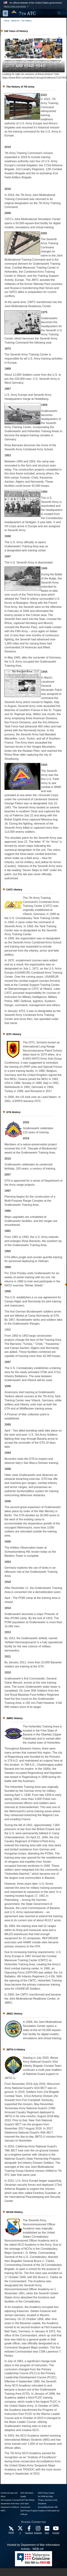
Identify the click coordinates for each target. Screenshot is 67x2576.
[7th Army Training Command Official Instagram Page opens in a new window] (38, 2529)
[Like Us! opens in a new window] (29, 2529)
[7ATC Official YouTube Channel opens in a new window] (55, 2529)
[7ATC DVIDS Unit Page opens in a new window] (11, 2528)
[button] (16, 6)
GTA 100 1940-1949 (26, 66)
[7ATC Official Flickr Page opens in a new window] (46, 2529)
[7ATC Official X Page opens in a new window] (20, 2529)
